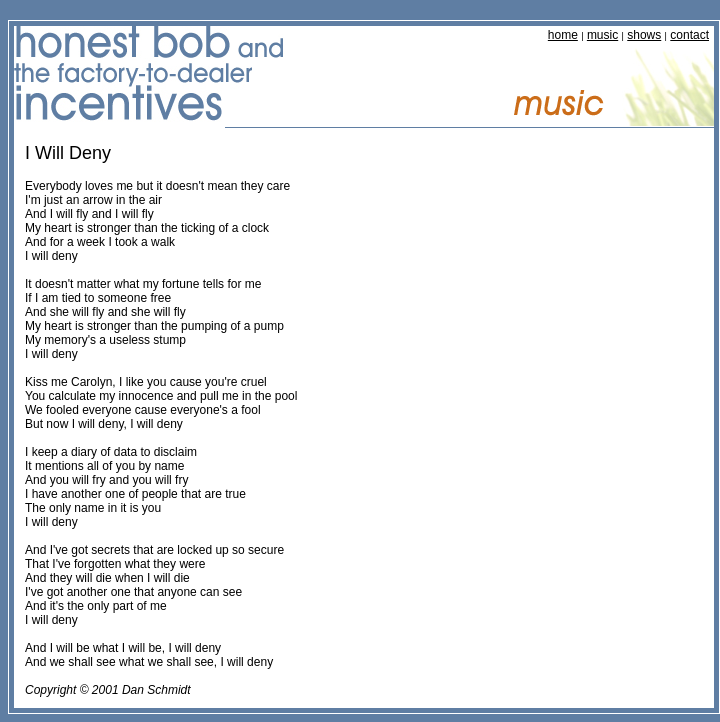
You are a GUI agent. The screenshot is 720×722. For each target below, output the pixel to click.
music (602, 35)
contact (689, 35)
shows (644, 35)
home (563, 35)
